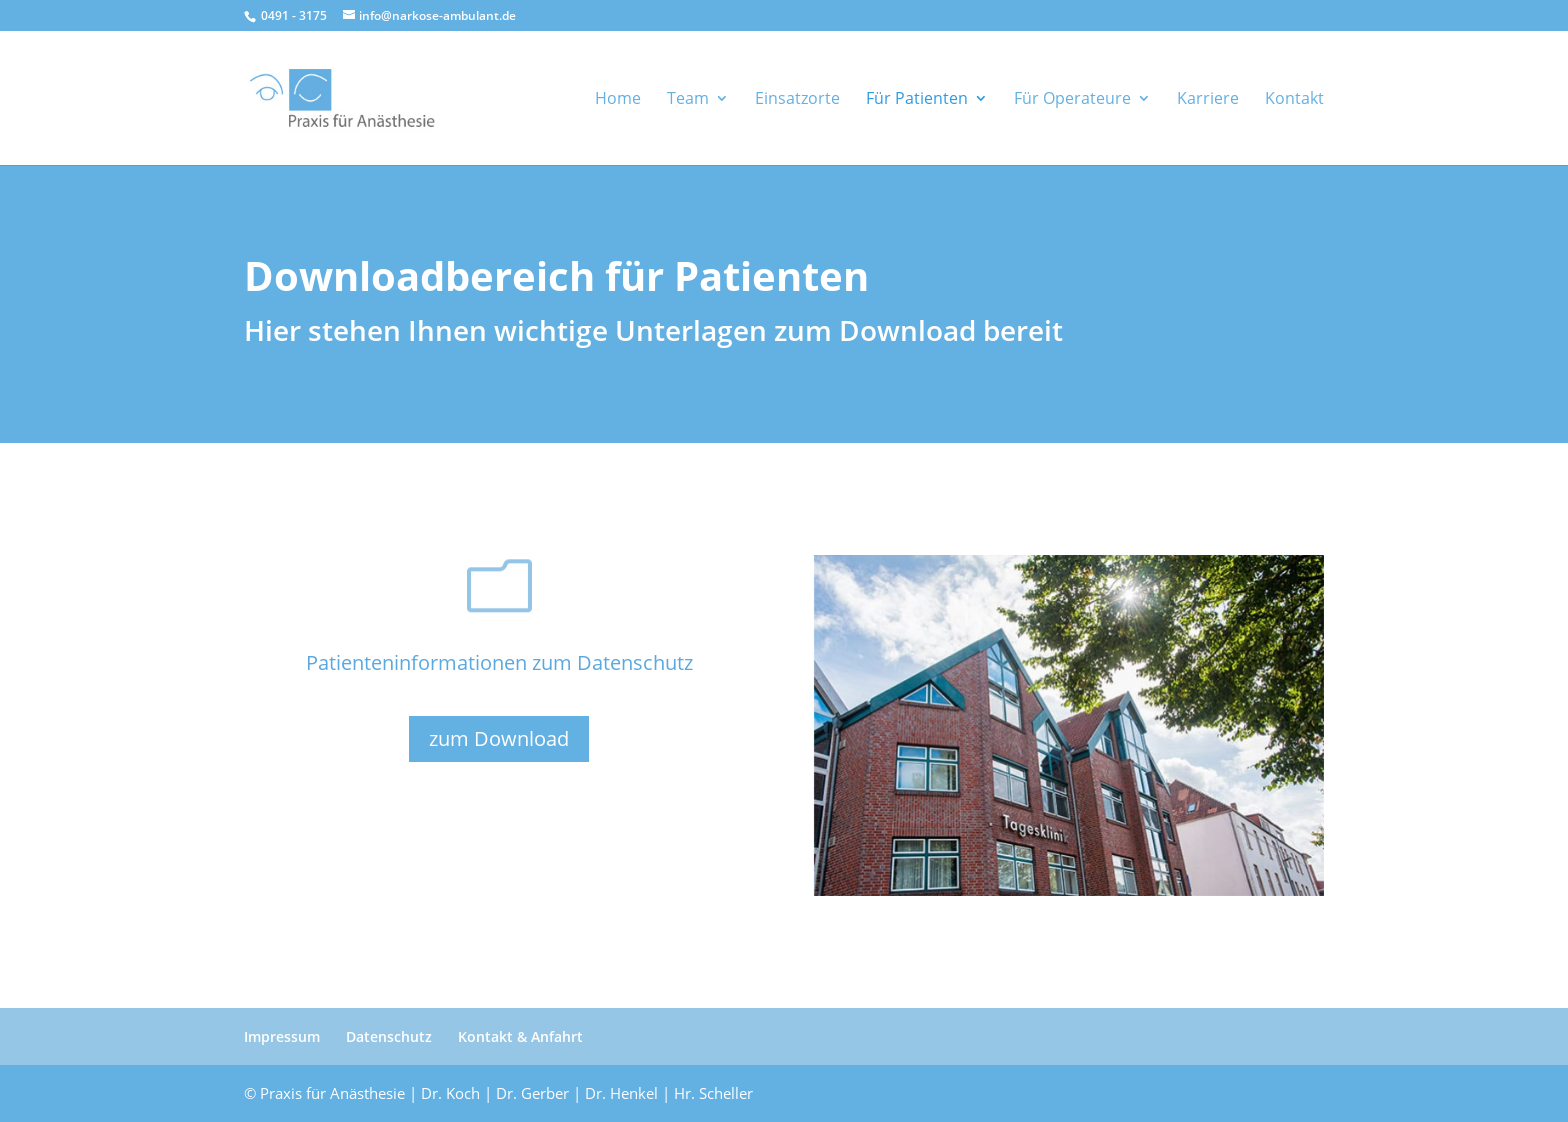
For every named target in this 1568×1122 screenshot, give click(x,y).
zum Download (499, 738)
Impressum (282, 1036)
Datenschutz (389, 1036)
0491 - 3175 (292, 15)
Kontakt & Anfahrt (520, 1036)
